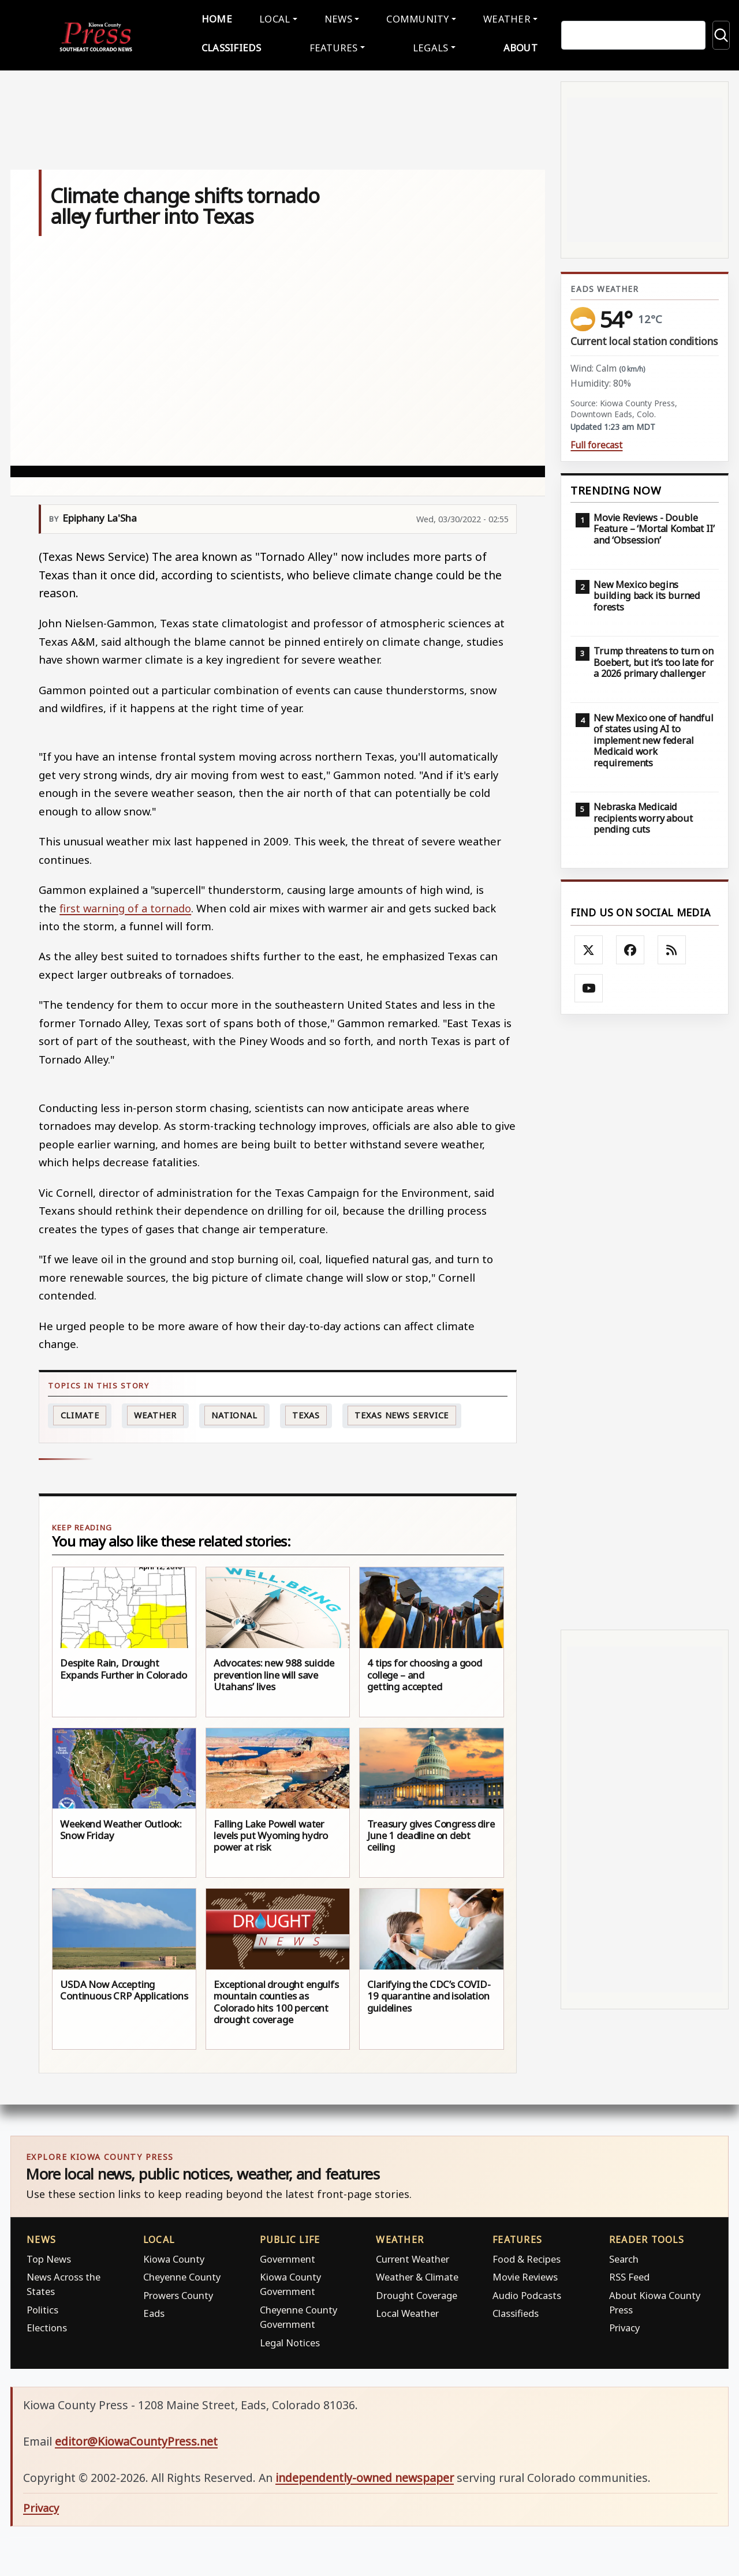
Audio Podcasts (526, 2292)
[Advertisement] (645, 1319)
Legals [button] (429, 46)
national (234, 1412)
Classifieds (236, 46)
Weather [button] (502, 17)
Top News (49, 2256)
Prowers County (178, 2292)
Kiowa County (173, 2256)
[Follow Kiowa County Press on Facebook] (630, 947)
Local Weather (407, 2310)
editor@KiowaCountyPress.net (136, 2439)
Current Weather (412, 2256)
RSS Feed (629, 2274)
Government (287, 2256)
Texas (306, 1412)
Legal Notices (290, 2339)
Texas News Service (401, 1412)
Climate (80, 1412)
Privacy (624, 2325)
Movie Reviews (525, 2274)
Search (624, 2256)
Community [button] (415, 17)
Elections (47, 2325)
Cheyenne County (182, 2274)
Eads (154, 2310)
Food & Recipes (526, 2256)
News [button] (338, 17)
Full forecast (596, 443)
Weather (155, 1412)
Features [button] (335, 46)
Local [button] (277, 17)
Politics (42, 2306)
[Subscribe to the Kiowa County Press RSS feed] (672, 947)
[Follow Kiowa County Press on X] (588, 947)
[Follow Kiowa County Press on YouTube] (588, 985)
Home (221, 17)
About (516, 46)
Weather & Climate (417, 2274)
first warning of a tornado (125, 905)
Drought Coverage (416, 2292)
